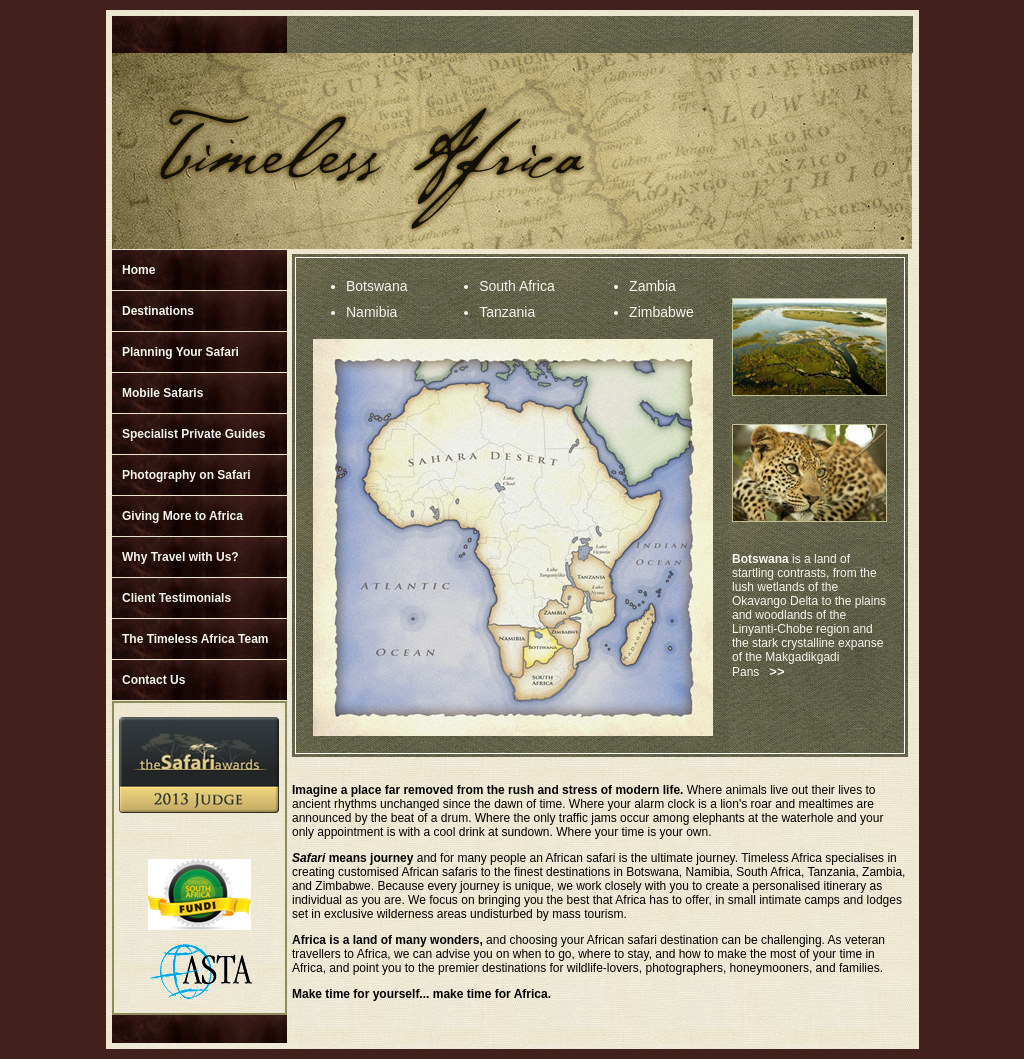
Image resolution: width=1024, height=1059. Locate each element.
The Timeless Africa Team (195, 639)
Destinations (158, 311)
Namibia (371, 312)
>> (776, 671)
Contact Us (153, 680)
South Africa (517, 286)
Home (138, 270)
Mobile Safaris (162, 393)
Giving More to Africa (182, 516)
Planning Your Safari (180, 352)
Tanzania (507, 312)
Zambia (652, 286)
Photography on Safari (186, 475)
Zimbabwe (661, 312)
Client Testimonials (176, 598)
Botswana (376, 286)
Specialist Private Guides (193, 434)
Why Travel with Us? (180, 557)
